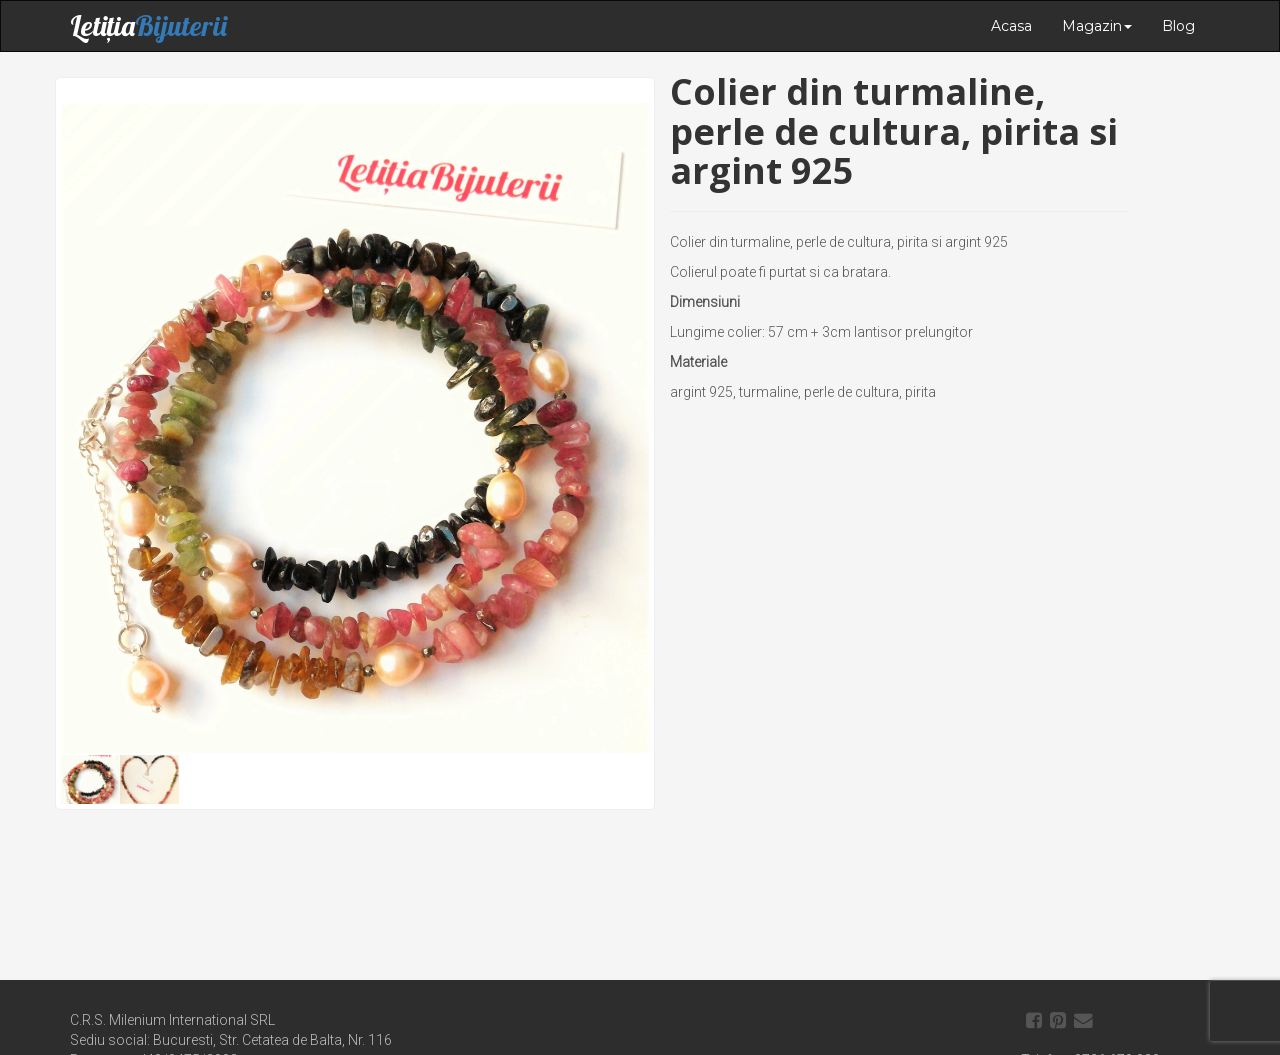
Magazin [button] (1097, 26)
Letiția (148, 25)
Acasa (1011, 26)
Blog (1178, 26)
